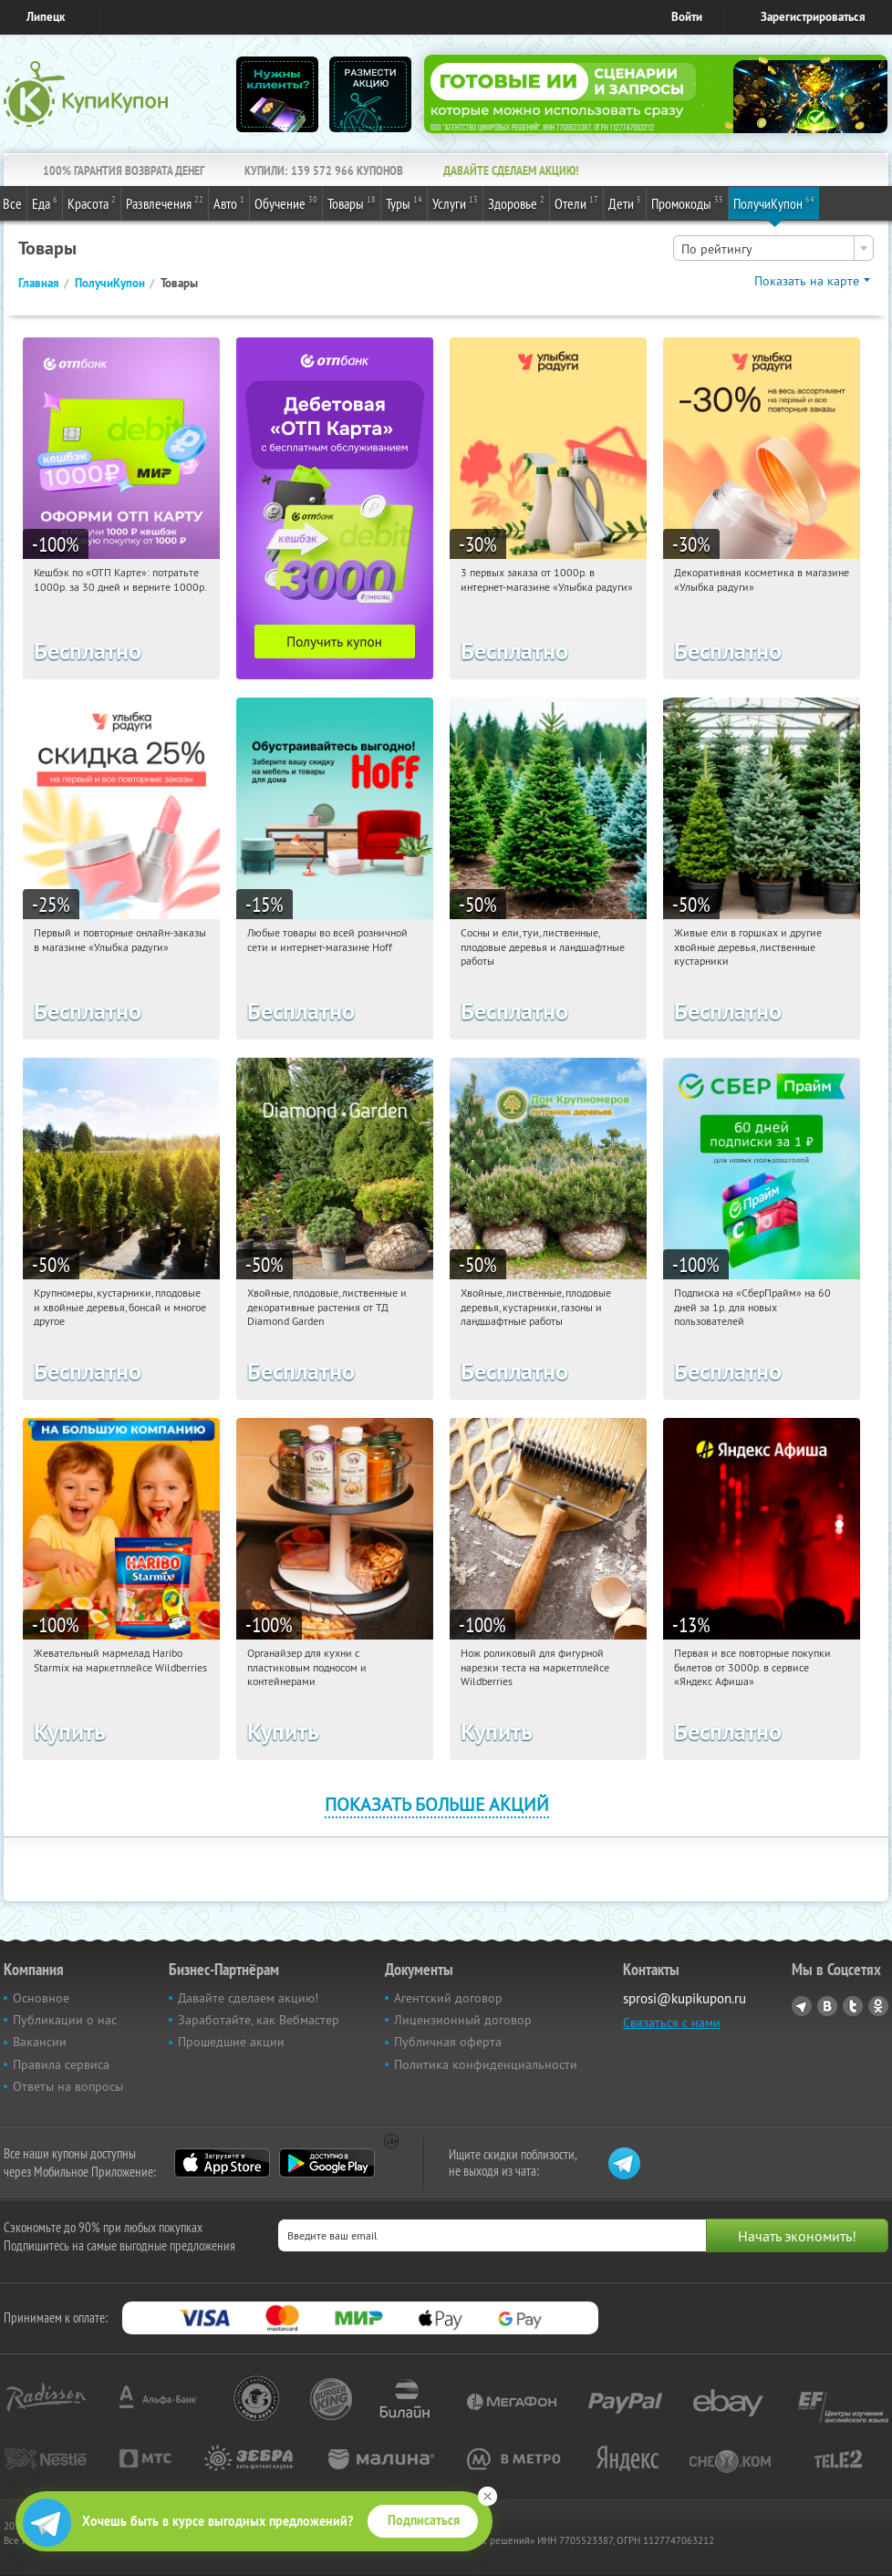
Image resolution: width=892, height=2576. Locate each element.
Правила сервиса (61, 2064)
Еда (44, 202)
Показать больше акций (437, 1804)
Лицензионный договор (463, 2020)
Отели (576, 202)
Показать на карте (806, 281)
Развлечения (164, 202)
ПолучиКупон (773, 202)
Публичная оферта (448, 2041)
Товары (351, 202)
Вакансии (40, 2041)
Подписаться (424, 2520)
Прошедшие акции (231, 2041)
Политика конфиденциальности (485, 2064)
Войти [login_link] (686, 17)
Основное (41, 1998)
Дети (624, 202)
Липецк (45, 17)
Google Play (327, 2163)
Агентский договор (448, 1998)
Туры (404, 202)
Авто (228, 202)
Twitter (853, 2006)
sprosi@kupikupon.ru (684, 1998)
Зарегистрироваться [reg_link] (813, 17)
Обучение (285, 202)
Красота (91, 202)
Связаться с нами (672, 2022)
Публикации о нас (65, 2020)
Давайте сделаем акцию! (248, 1998)
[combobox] (773, 248)
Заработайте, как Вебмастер (258, 2020)
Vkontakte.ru (827, 2006)
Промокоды (687, 202)
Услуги (455, 202)
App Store (222, 2163)
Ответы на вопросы (68, 2086)
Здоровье (516, 202)
